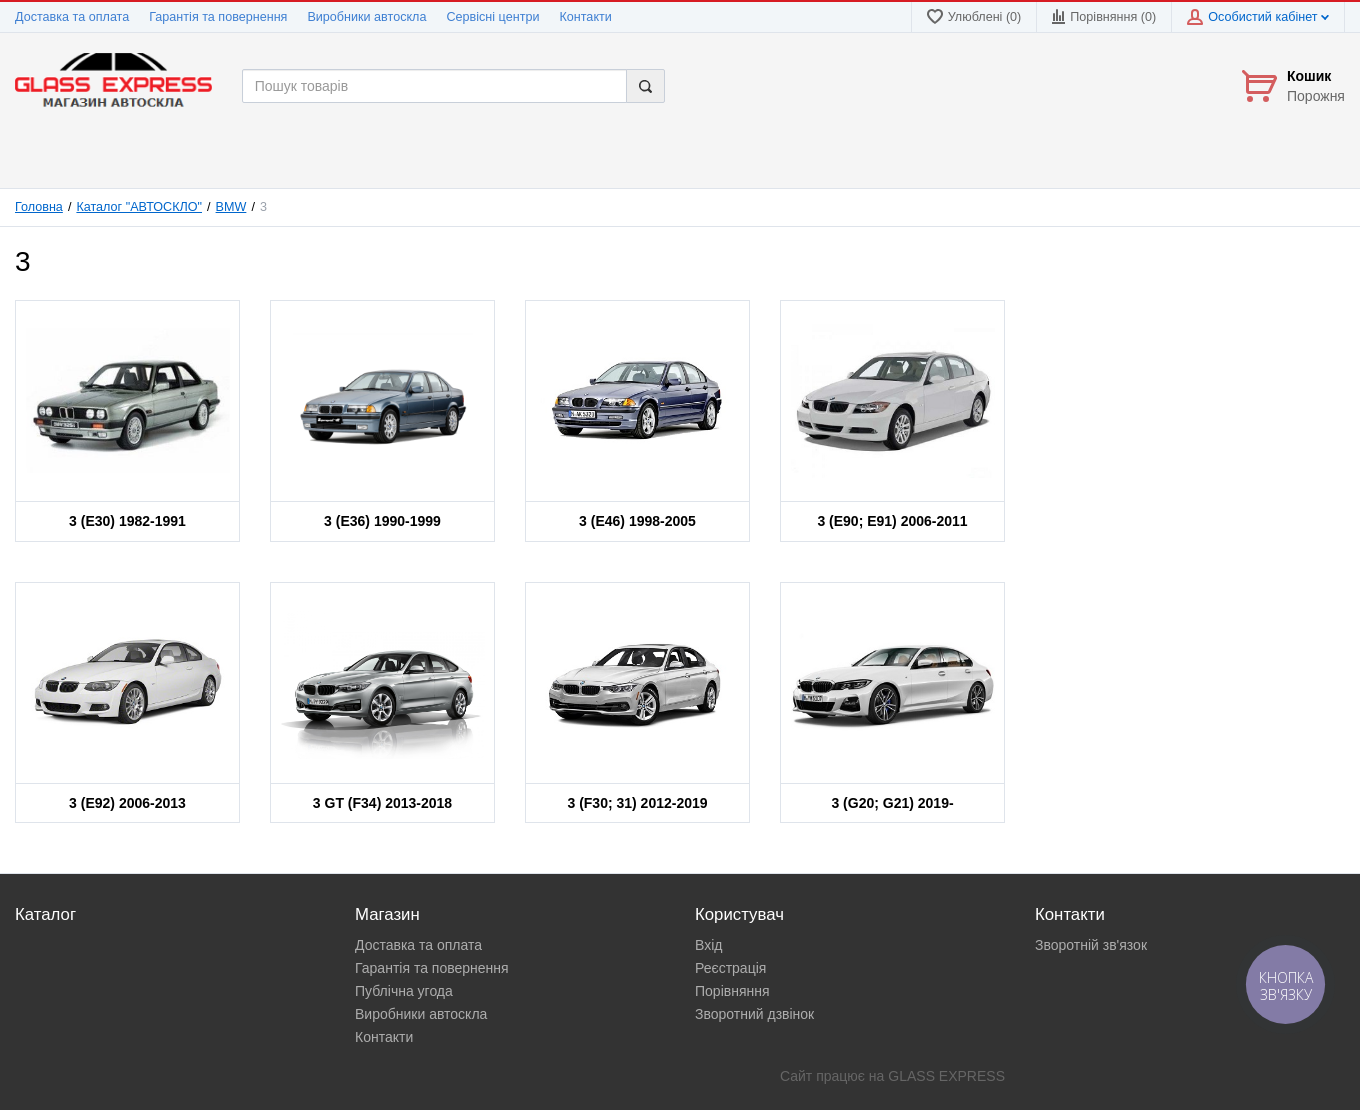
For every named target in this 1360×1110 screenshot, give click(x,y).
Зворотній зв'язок (1091, 945)
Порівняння (732, 991)
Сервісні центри (492, 17)
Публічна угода (404, 991)
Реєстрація (730, 968)
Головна (39, 207)
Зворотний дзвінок (754, 1014)
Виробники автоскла (366, 17)
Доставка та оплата (72, 17)
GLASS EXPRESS (946, 1076)
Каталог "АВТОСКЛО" (139, 207)
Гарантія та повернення (218, 17)
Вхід (708, 945)
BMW (231, 207)
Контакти (585, 17)
